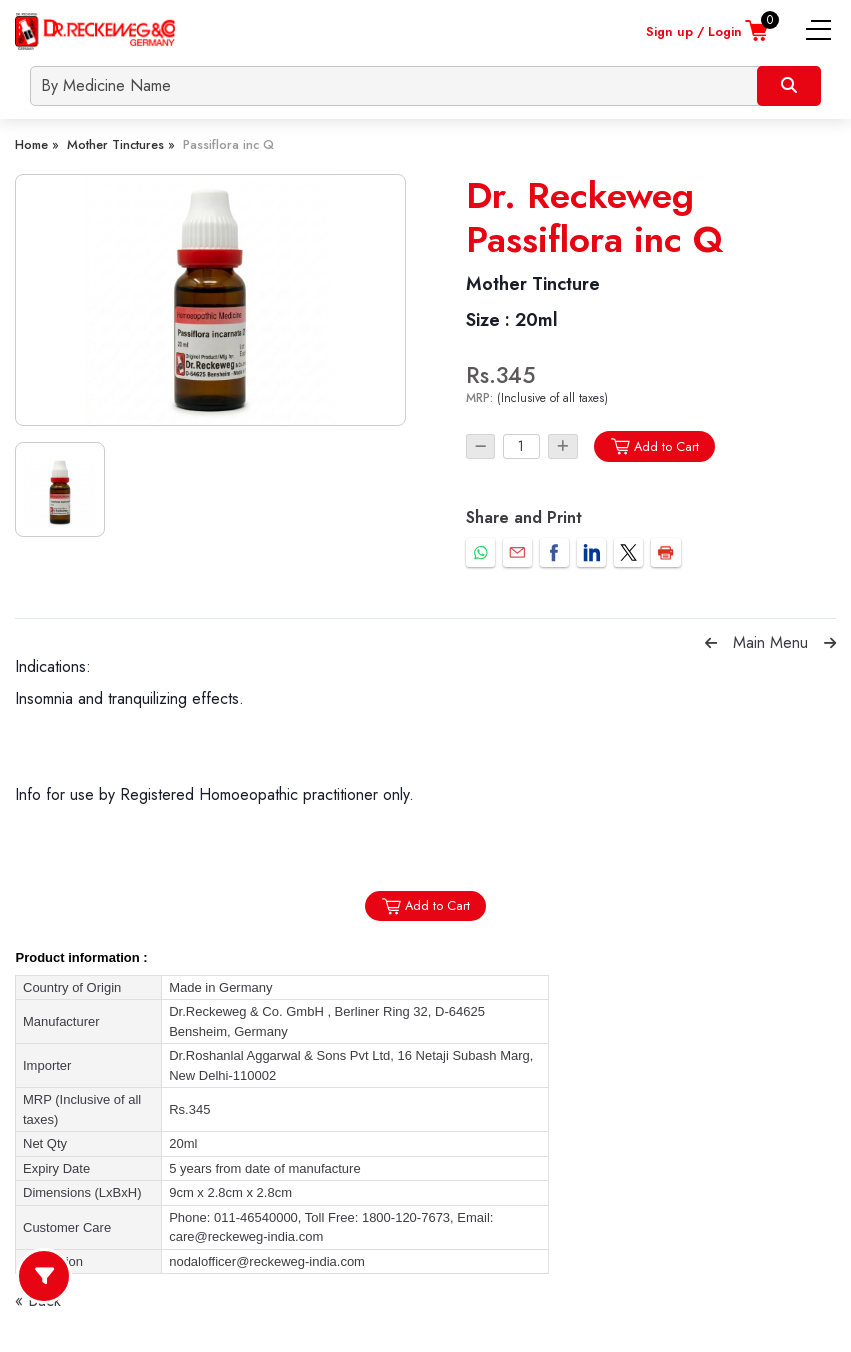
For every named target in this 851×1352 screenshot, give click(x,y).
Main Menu (770, 642)
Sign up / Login (694, 31)
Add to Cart (654, 446)
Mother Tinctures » (121, 144)
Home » (37, 144)
